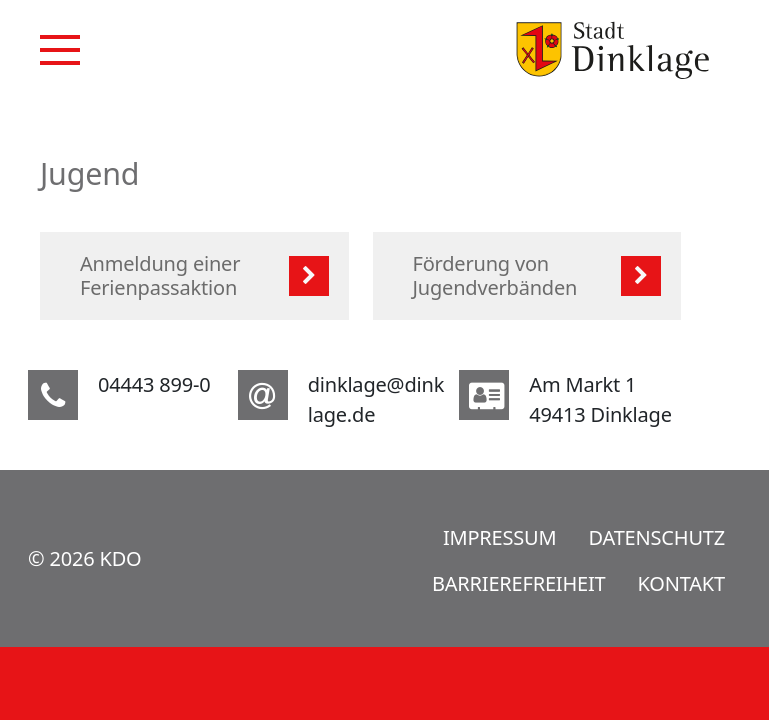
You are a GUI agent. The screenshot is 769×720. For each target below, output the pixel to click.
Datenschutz (656, 537)
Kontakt (681, 583)
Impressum (500, 537)
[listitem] (194, 276)
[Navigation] (60, 50)
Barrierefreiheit (519, 583)
